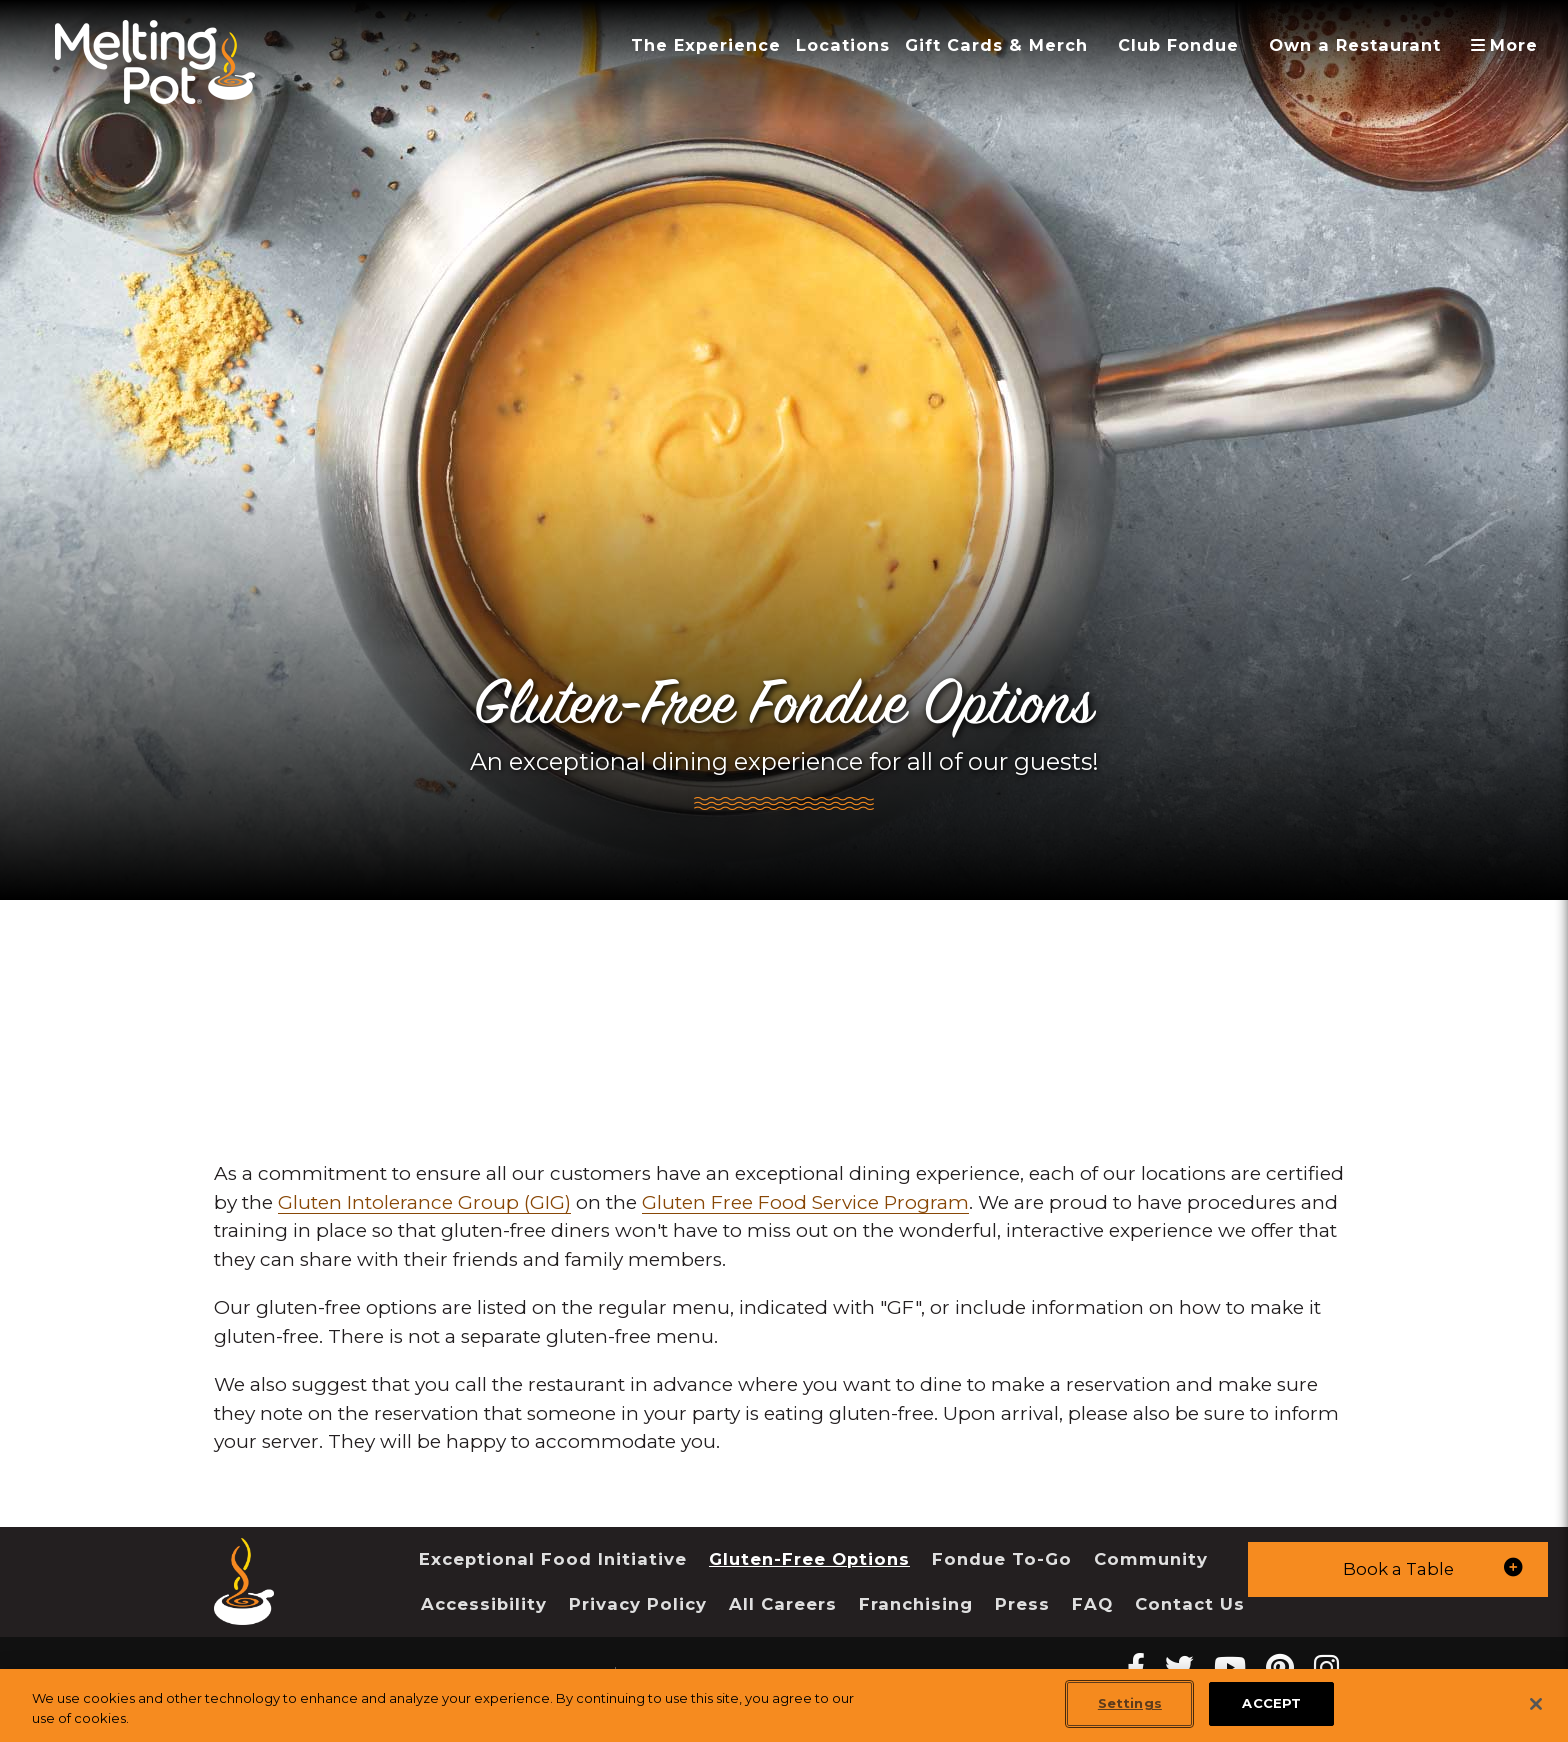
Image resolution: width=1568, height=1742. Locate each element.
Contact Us (1190, 1604)
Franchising (916, 1604)
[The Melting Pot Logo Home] (155, 62)
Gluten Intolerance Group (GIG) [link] (424, 1202)
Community (1151, 1559)
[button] (1398, 1569)
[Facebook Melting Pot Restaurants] (1136, 1667)
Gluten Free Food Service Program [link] (805, 1202)
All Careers (783, 1604)
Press (1022, 1604)
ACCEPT (1271, 1703)
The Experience (706, 45)
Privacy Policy (638, 1604)
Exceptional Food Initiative (553, 1559)
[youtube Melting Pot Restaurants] (1230, 1667)
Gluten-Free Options (809, 1559)
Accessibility (484, 1604)
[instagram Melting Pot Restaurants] (1326, 1667)
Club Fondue (1178, 45)
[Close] (1536, 1704)
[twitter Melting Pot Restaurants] (1179, 1667)
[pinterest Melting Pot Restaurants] (1280, 1667)
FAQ (1092, 1604)
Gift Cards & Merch (996, 45)
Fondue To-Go (1002, 1559)
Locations (843, 45)
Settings (1130, 1703)
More (1511, 45)
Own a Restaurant (1355, 45)
